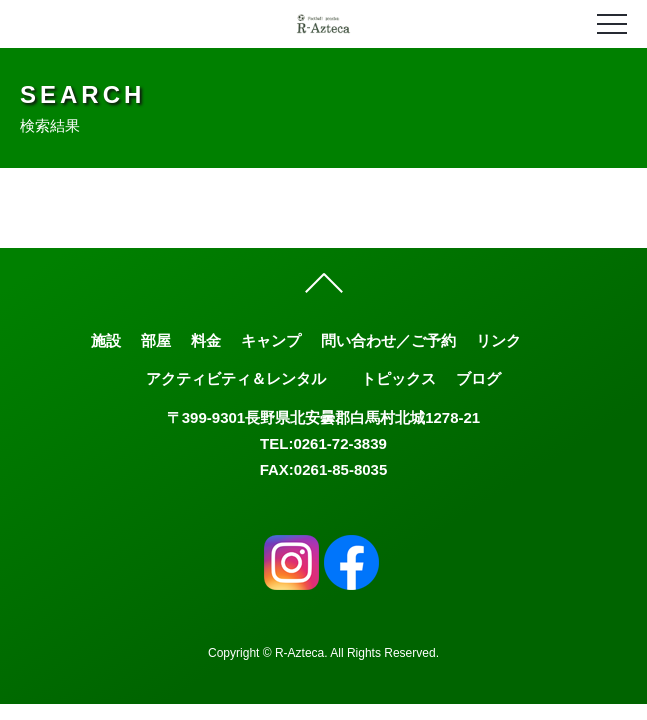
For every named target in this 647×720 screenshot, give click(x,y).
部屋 (156, 340)
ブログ (478, 378)
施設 (106, 340)
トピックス (398, 378)
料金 (206, 340)
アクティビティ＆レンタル (236, 378)
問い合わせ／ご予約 (388, 340)
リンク (498, 340)
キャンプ (271, 340)
